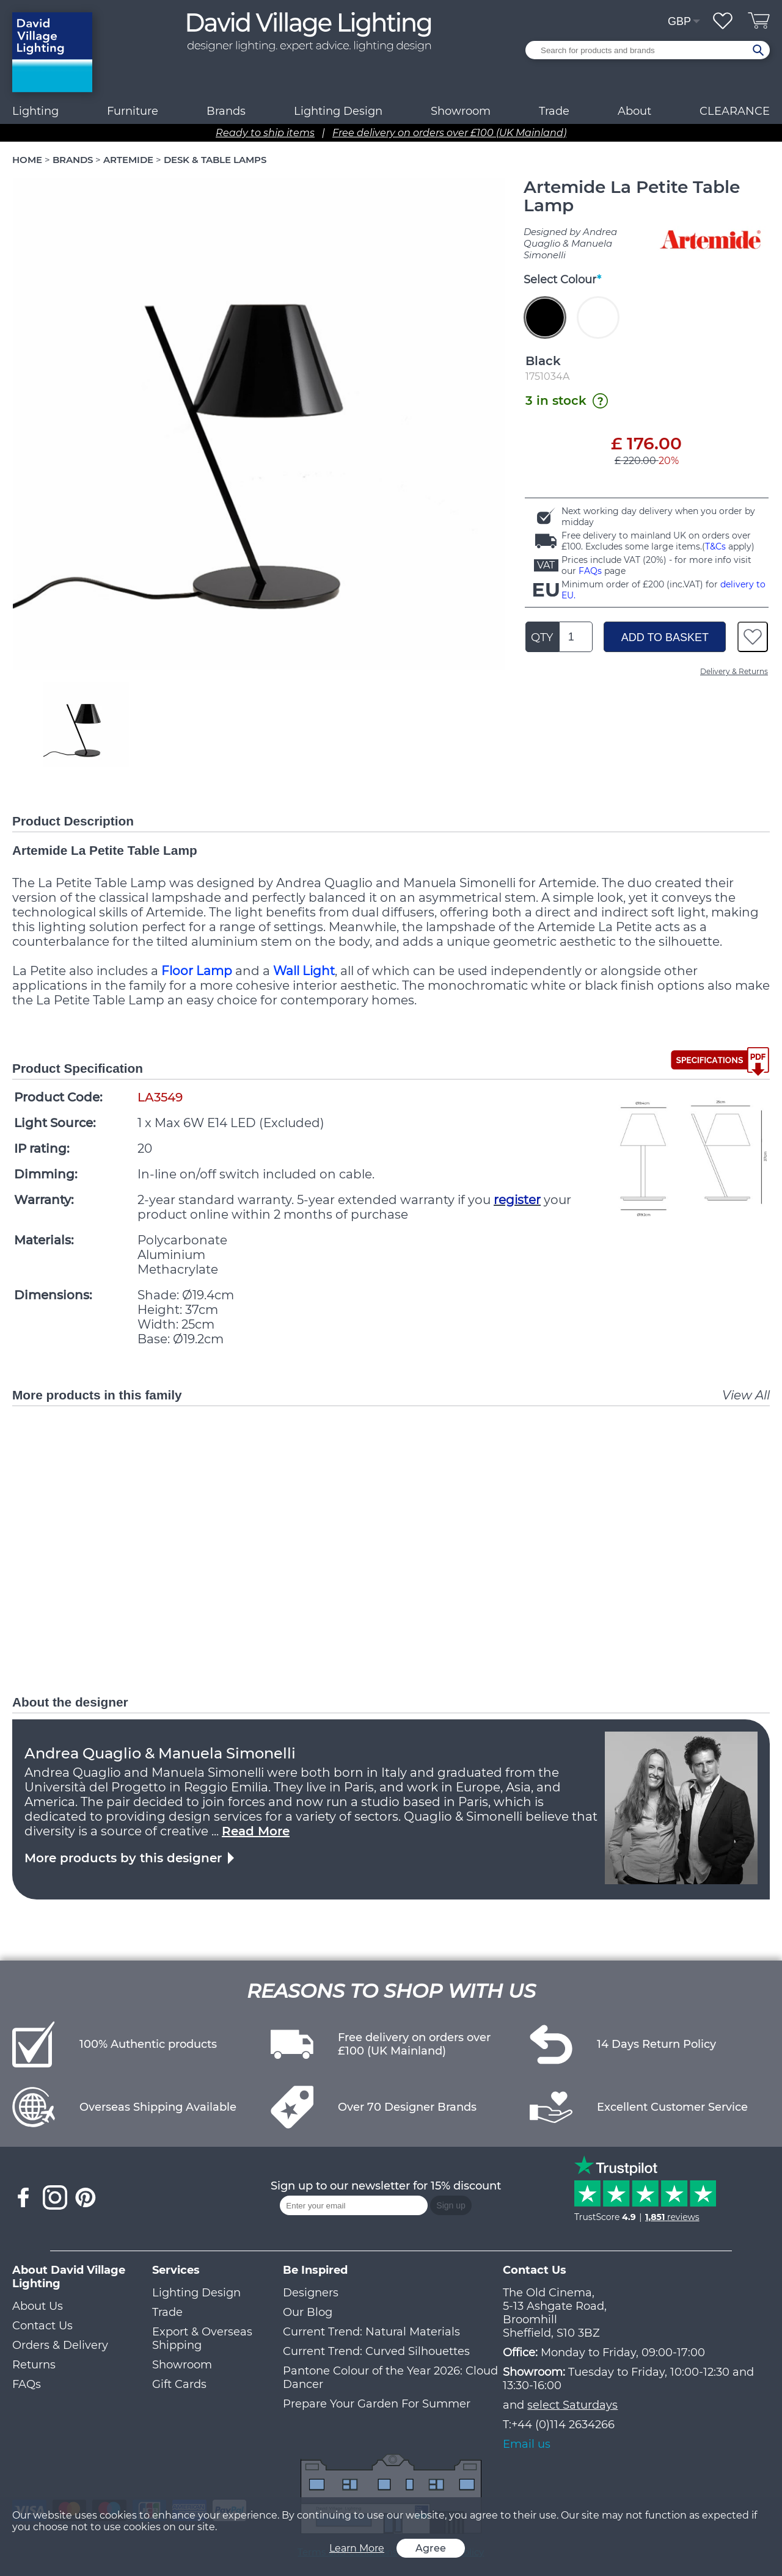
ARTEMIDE (128, 159)
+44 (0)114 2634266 (563, 2424)
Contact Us (42, 2325)
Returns (34, 2364)
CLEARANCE (735, 111)
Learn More (356, 2548)
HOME (27, 159)
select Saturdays (572, 2405)
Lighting (35, 111)
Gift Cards (179, 2384)
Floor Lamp (196, 970)
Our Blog (307, 2312)
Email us (526, 2444)
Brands (226, 111)
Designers (310, 2292)
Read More (256, 1831)
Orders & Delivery (60, 2345)
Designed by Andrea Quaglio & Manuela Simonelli (570, 243)
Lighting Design (196, 2292)
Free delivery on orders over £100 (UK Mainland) (449, 133)
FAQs (590, 570)
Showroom (461, 111)
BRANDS (73, 159)
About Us (37, 2306)
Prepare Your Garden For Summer (376, 2404)
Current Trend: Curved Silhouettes (376, 2351)
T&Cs (715, 546)
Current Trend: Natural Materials (371, 2331)
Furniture (132, 111)
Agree (430, 2548)
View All (746, 1395)
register (517, 1199)
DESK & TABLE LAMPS (215, 159)
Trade (167, 2312)
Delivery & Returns (734, 671)
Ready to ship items (265, 133)
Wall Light (304, 970)
